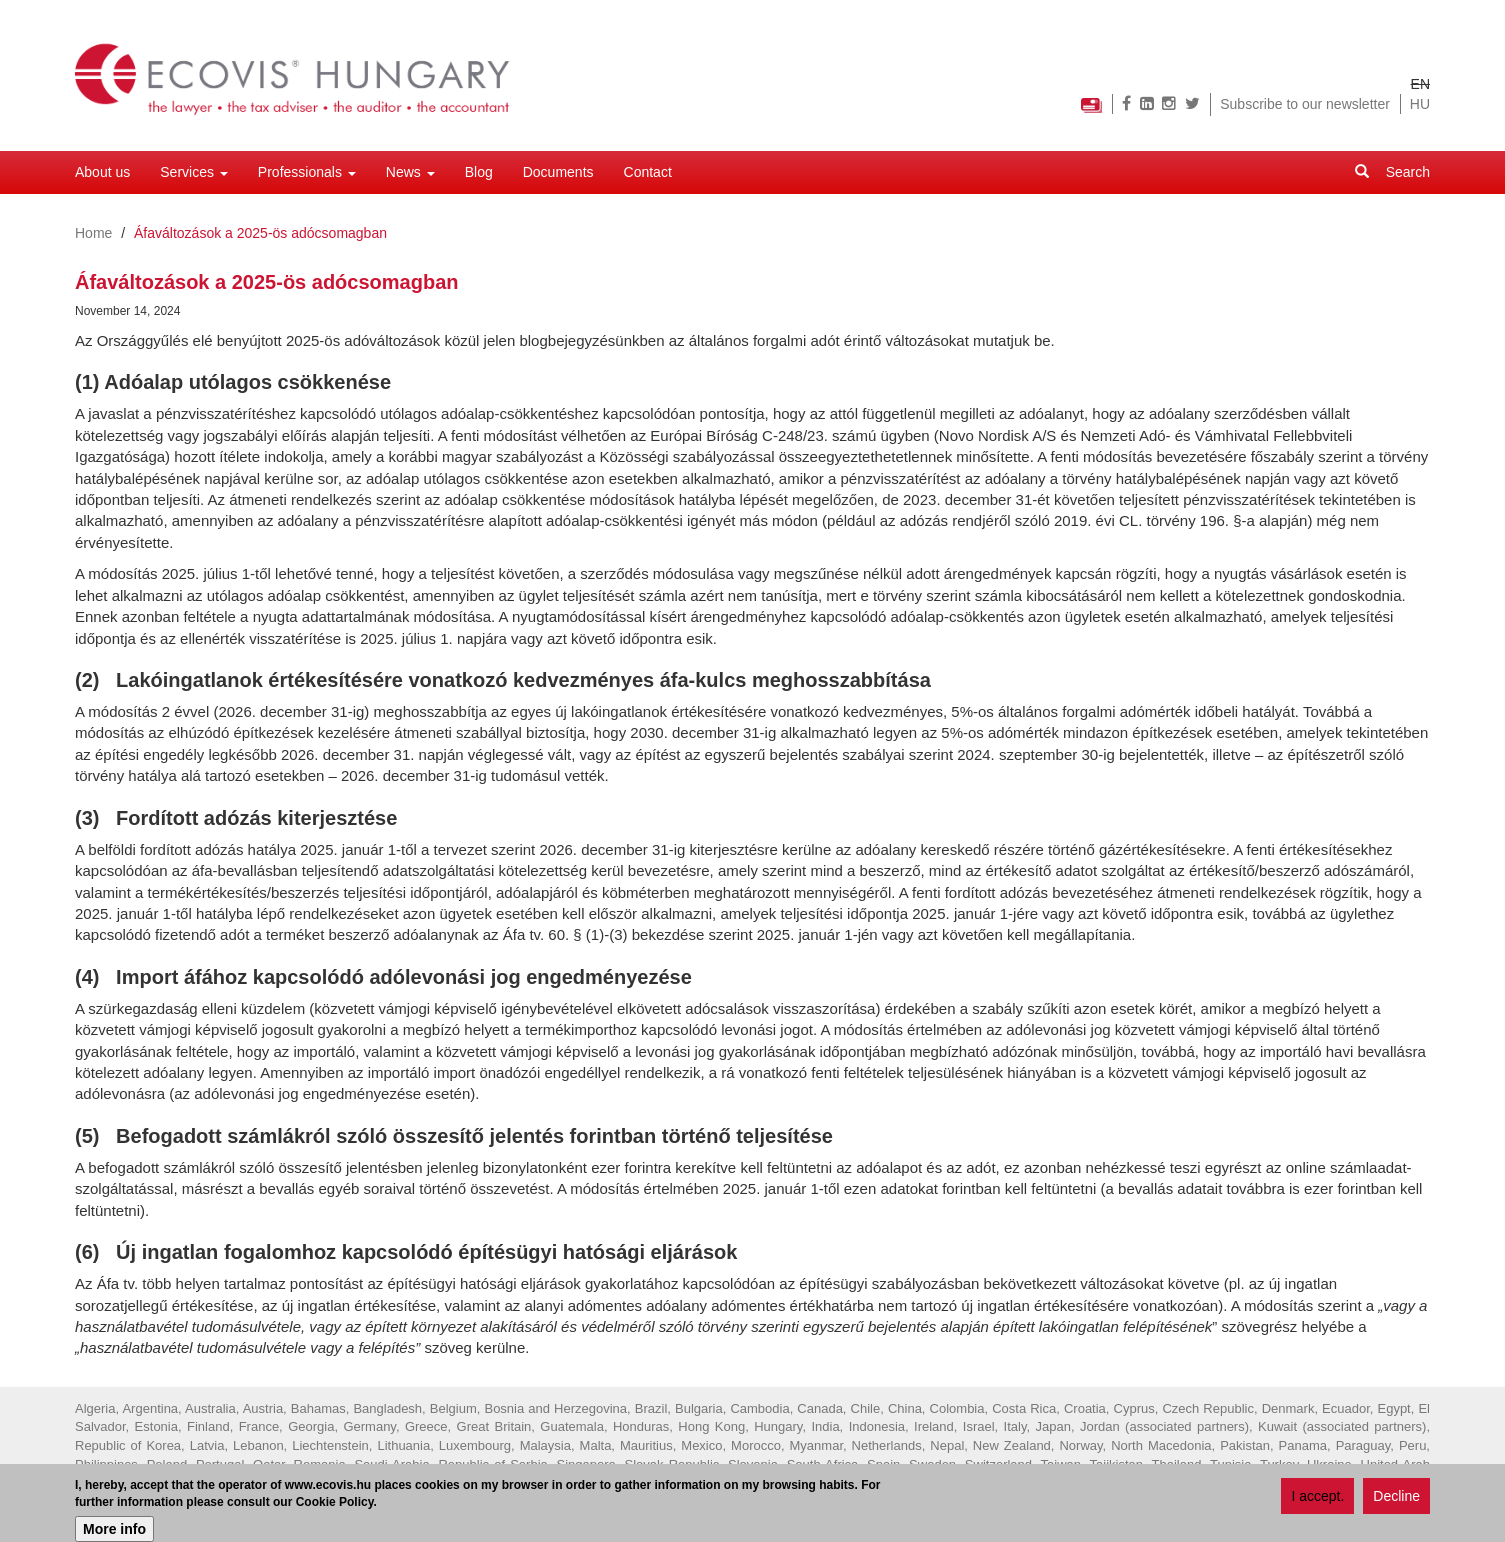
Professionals (307, 172)
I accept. (1317, 1498)
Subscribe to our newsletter (1305, 104)
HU (1420, 104)
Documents (558, 172)
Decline (1396, 1498)
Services (194, 172)
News (410, 172)
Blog (479, 172)
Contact (648, 172)
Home (93, 233)
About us (102, 172)
